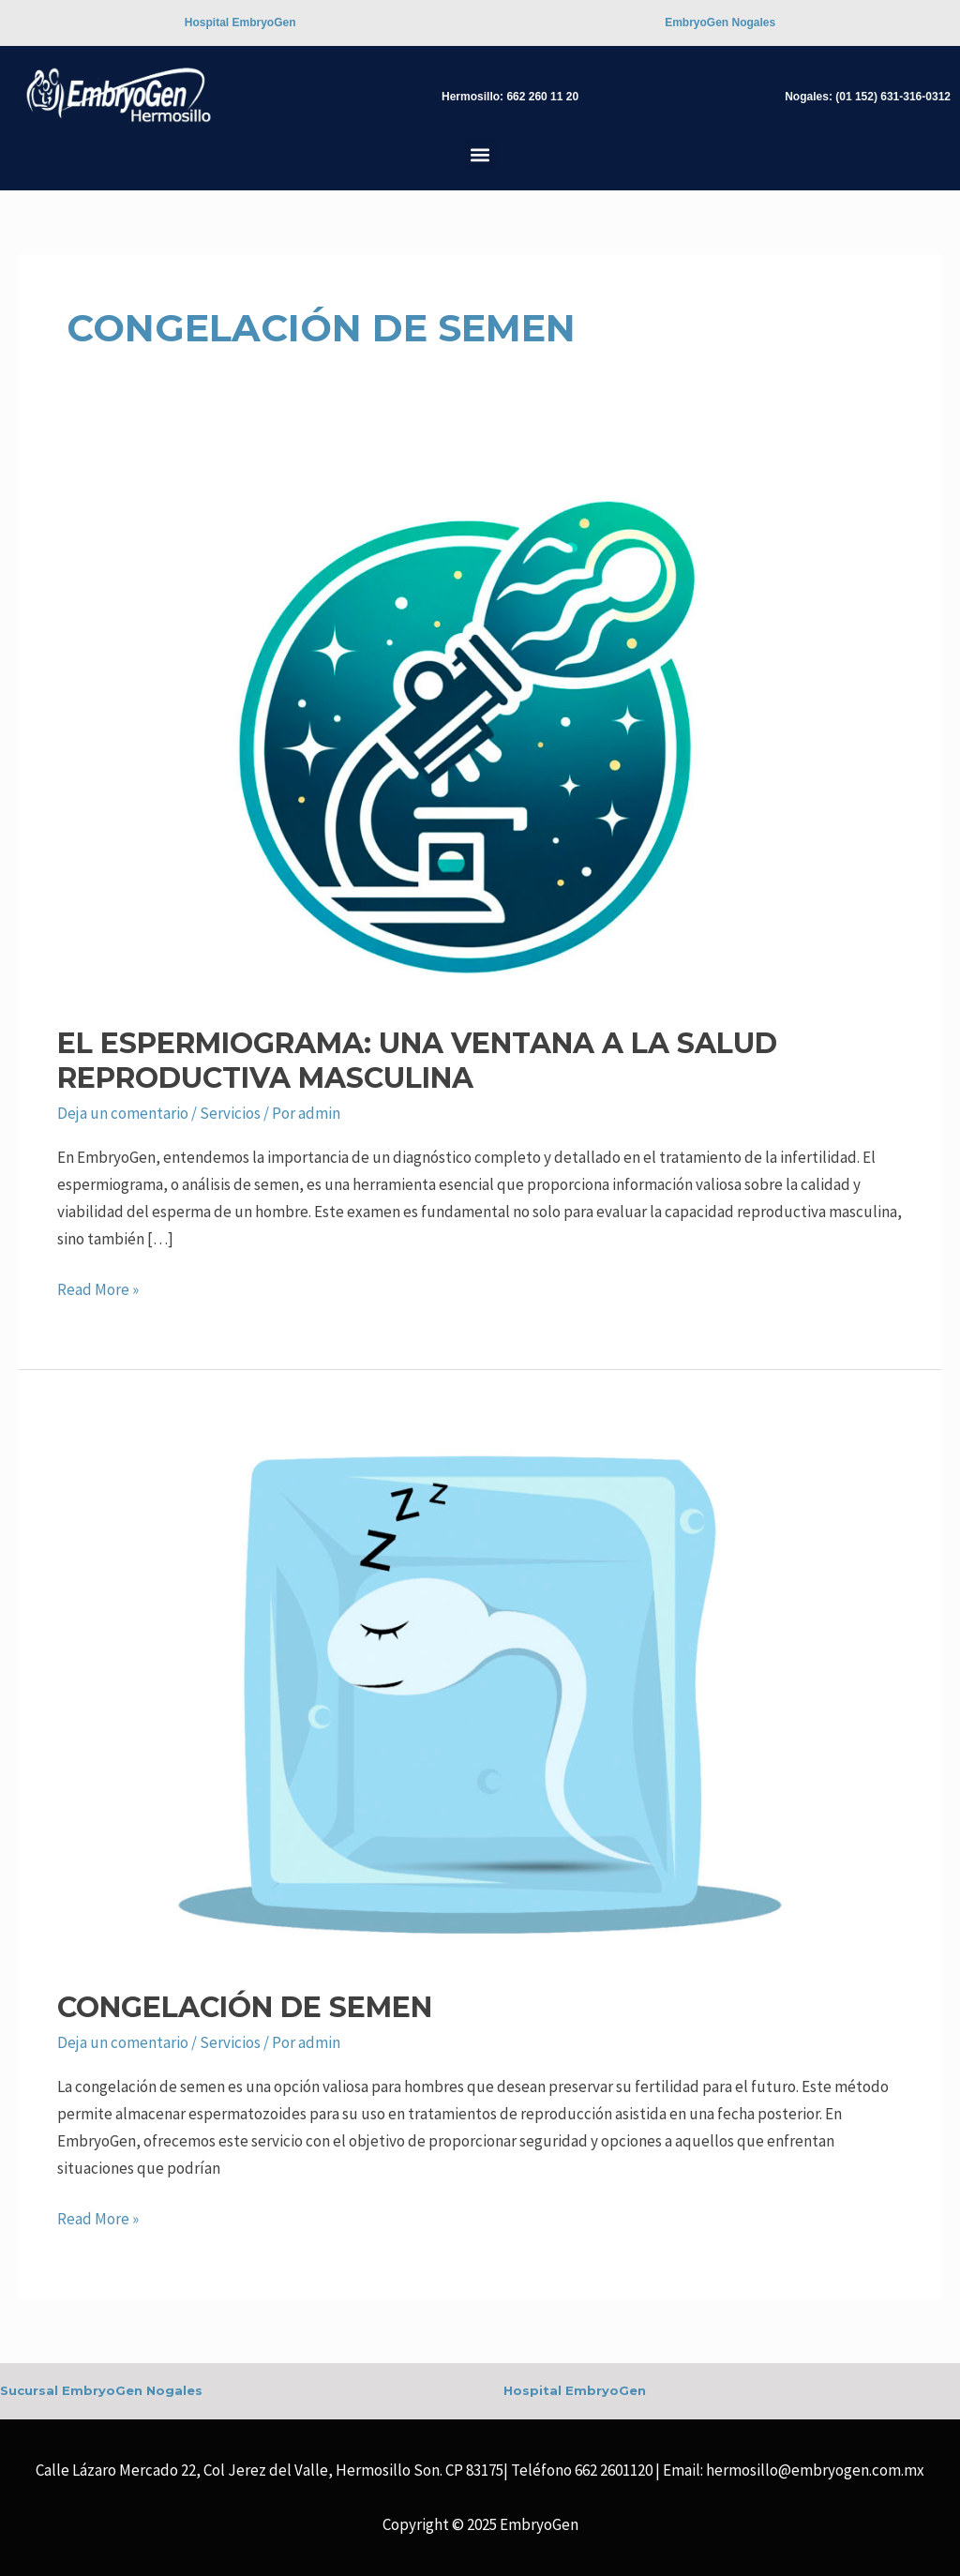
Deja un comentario (122, 1113)
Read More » (98, 1288)
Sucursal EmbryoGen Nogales (101, 2390)
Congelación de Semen (244, 2007)
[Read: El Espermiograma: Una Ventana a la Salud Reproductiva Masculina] (480, 729)
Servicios (230, 1113)
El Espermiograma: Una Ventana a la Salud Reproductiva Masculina (417, 1060)
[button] (480, 154)
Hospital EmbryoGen (574, 2390)
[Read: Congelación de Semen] (480, 1693)
